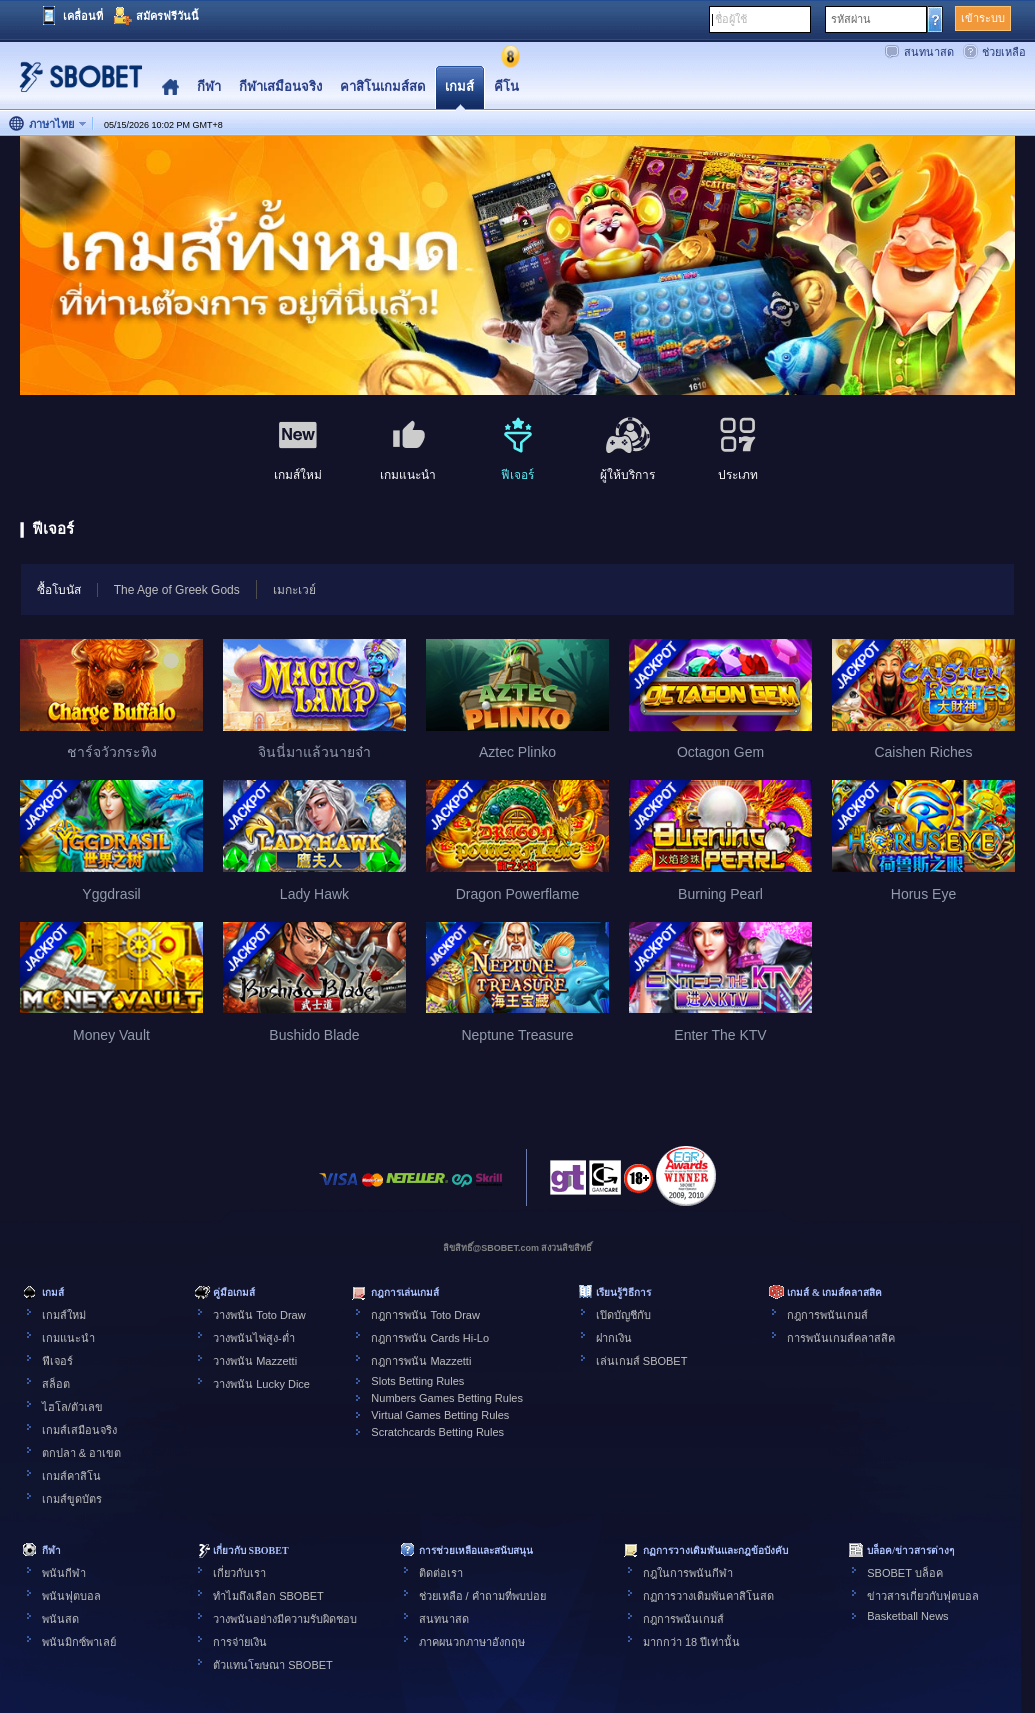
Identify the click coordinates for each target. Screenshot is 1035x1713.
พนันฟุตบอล (71, 1596)
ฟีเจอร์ (57, 1361)
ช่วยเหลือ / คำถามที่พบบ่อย (482, 1596)
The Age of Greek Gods (177, 590)
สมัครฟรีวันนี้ (167, 16)
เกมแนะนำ (68, 1338)
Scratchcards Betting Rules (437, 1432)
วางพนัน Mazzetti (255, 1361)
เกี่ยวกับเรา (239, 1573)
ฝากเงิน (614, 1338)
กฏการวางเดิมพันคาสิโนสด (708, 1596)
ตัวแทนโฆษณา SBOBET (273, 1665)
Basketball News (907, 1616)
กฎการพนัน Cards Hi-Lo (430, 1338)
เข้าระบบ (983, 18)
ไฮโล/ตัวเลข (72, 1407)
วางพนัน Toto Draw (259, 1315)
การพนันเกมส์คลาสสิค (841, 1338)
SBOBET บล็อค (904, 1573)
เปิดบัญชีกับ (623, 1315)
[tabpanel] (517, 266)
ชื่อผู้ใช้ (731, 19)
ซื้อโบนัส (51, 588)
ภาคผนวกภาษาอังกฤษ (472, 1642)
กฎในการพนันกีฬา (688, 1573)
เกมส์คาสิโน (71, 1476)
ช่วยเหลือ (1004, 52)
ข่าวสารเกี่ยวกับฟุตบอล (923, 1596)
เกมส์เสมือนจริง (79, 1430)
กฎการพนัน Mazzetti (421, 1361)
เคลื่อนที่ (83, 16)
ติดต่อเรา (441, 1573)
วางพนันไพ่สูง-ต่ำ (254, 1338)
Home (170, 87)
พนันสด (60, 1619)
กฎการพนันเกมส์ (827, 1315)
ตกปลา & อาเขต (81, 1453)
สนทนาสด (929, 52)
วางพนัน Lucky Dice (261, 1384)
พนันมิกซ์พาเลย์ (79, 1642)
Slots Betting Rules (417, 1381)
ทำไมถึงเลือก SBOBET (268, 1596)
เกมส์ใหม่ (64, 1315)
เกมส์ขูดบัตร (72, 1499)
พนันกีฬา (64, 1573)
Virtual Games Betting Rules (440, 1415)
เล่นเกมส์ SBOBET (642, 1361)
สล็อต (56, 1384)
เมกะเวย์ (294, 590)
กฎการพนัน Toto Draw (425, 1315)
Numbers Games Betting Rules (447, 1398)
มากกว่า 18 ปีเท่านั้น (691, 1642)
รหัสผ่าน (851, 19)
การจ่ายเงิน (240, 1642)
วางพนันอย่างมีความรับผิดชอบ (285, 1619)
